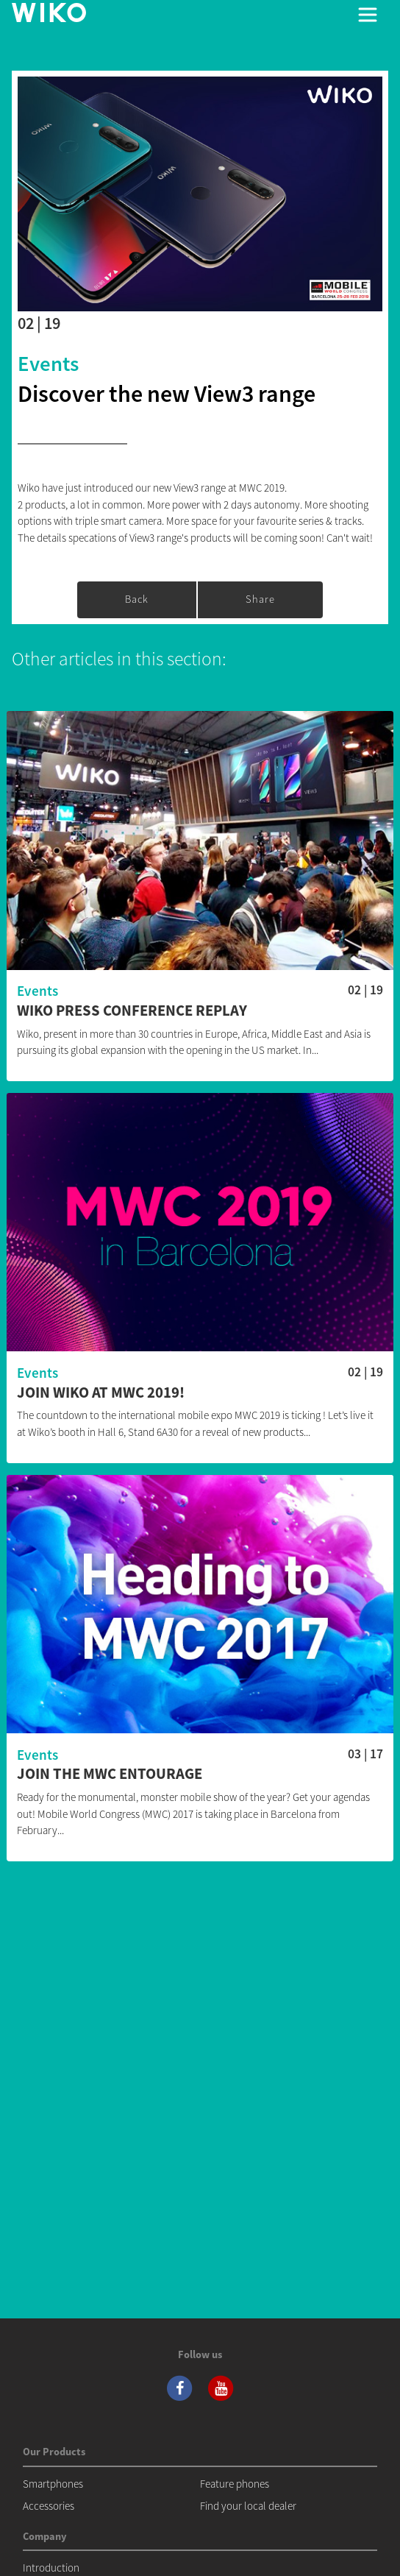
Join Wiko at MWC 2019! (101, 1393)
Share (260, 599)
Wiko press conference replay (132, 1011)
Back (137, 599)
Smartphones (53, 2484)
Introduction (51, 2568)
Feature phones (234, 2484)
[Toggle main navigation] (367, 14)
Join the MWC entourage (109, 1774)
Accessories (48, 2506)
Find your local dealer (248, 2506)
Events (48, 363)
